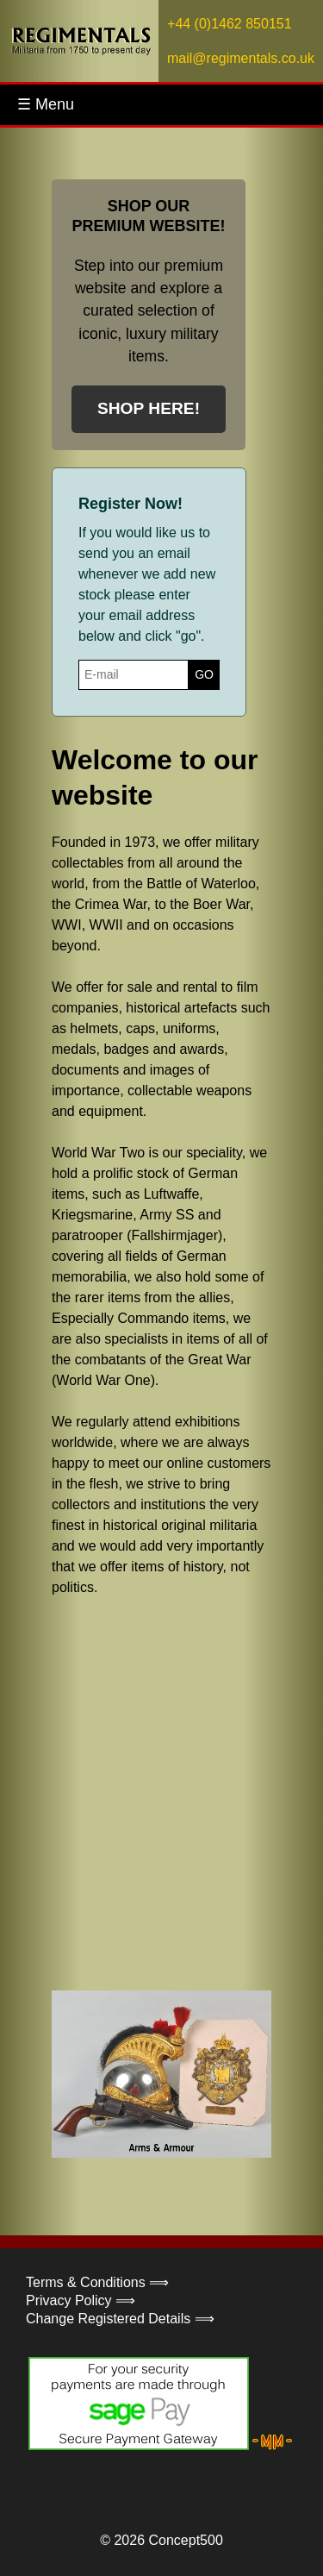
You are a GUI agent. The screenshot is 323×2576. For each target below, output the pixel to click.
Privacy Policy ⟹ (80, 2300)
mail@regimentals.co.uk (240, 58)
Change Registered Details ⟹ (120, 2318)
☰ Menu (45, 104)
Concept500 (185, 2540)
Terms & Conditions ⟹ (97, 2282)
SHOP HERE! (148, 408)
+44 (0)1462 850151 (229, 23)
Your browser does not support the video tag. (181, 1792)
